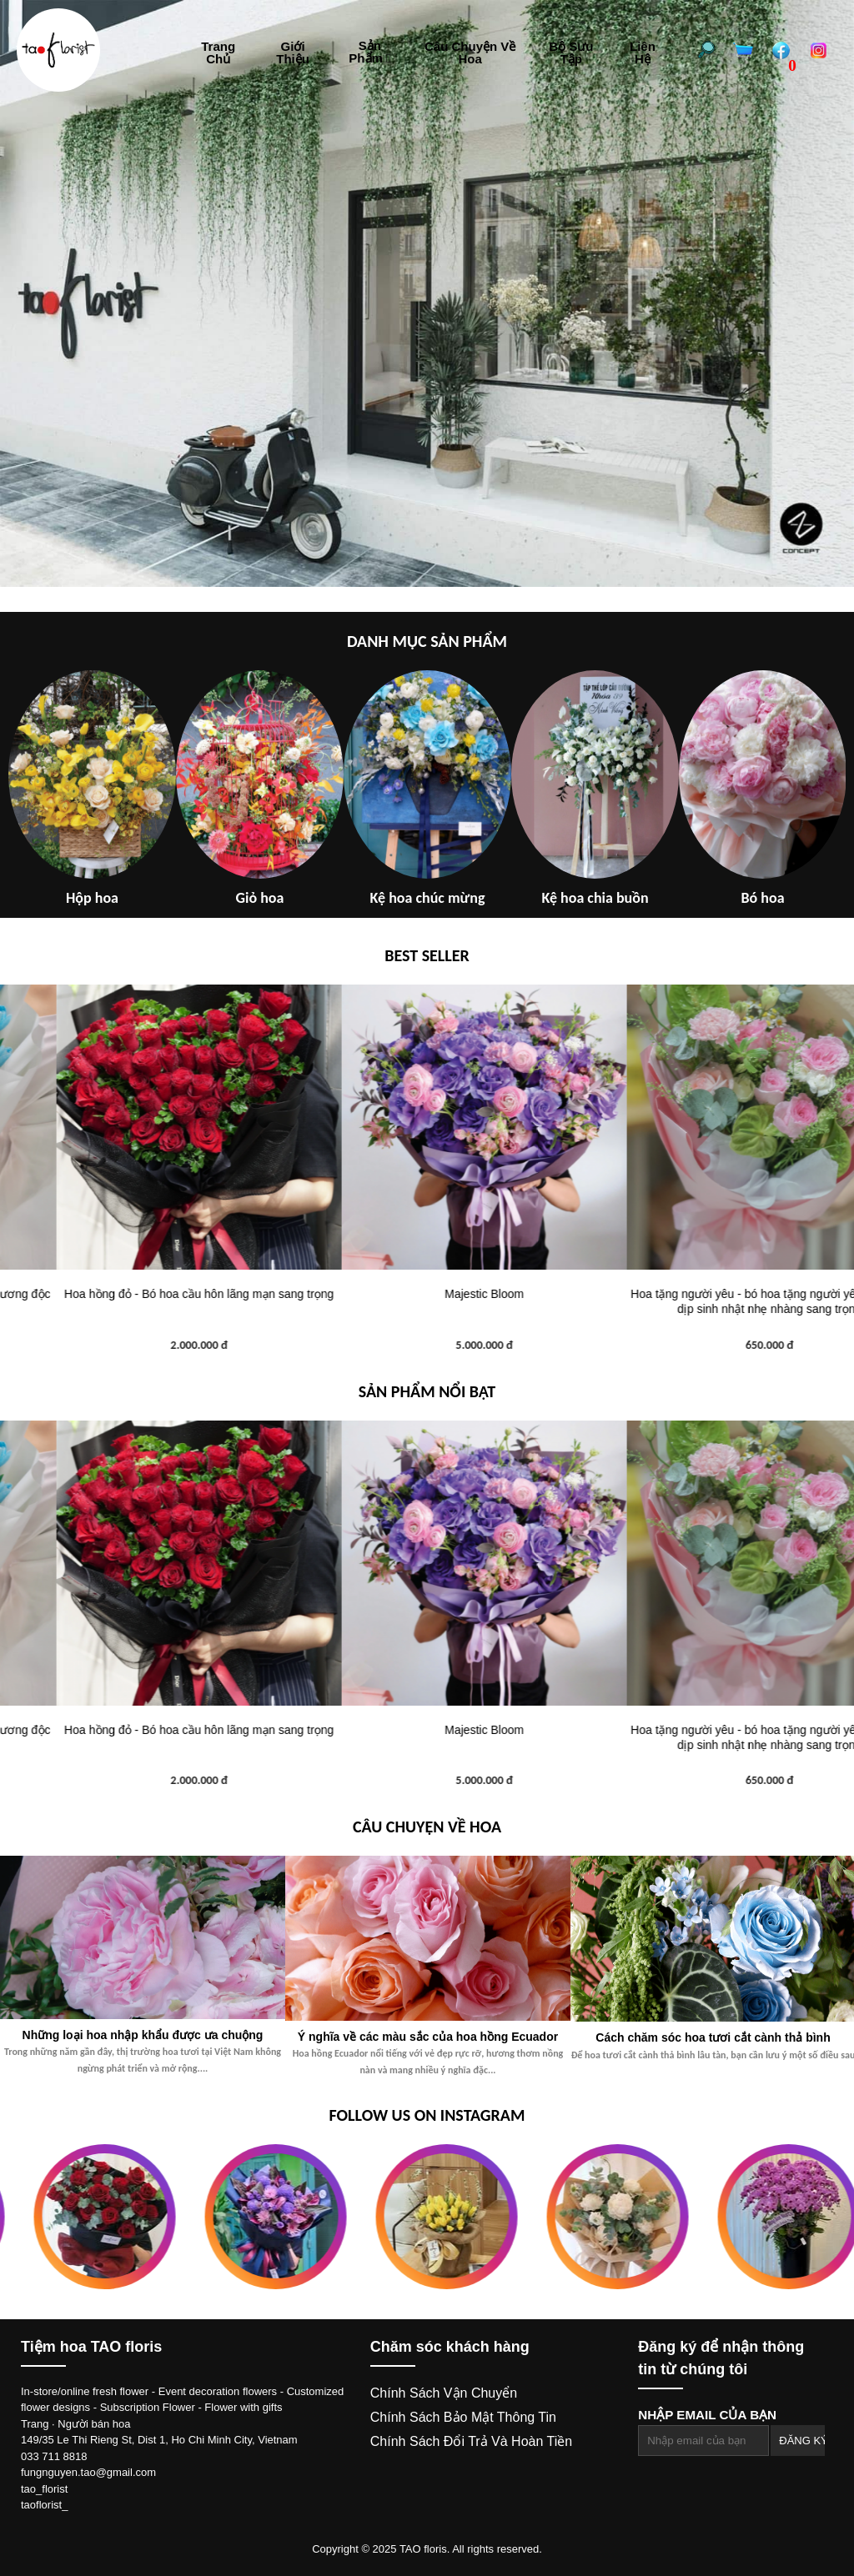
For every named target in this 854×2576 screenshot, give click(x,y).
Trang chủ (218, 52)
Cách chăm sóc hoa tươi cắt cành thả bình (712, 2037)
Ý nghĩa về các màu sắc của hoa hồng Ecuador (428, 2036)
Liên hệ (643, 52)
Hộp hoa (92, 898)
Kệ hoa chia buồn (594, 898)
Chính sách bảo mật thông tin (463, 2417)
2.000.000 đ (427, 1345)
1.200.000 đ (142, 1345)
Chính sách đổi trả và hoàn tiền (471, 2441)
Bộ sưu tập (571, 52)
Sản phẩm (369, 51)
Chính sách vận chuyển (443, 2393)
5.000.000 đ (713, 1345)
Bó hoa (762, 898)
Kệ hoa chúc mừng (427, 898)
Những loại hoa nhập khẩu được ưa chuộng (143, 2035)
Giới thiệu (292, 52)
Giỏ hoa (260, 898)
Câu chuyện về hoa (469, 52)
